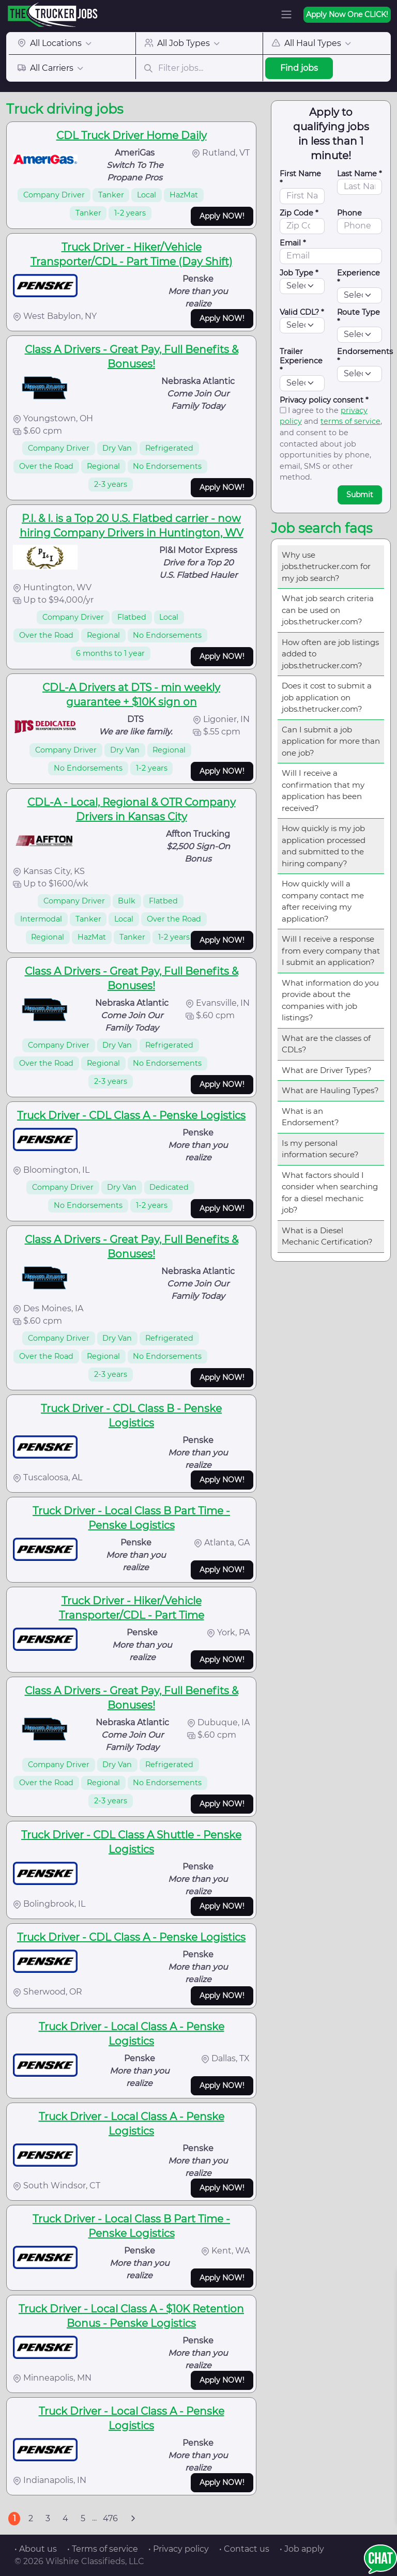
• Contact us (244, 2549)
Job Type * (299, 273)
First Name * (300, 178)
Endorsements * (365, 356)
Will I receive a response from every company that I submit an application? (331, 950)
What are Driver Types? (327, 1070)
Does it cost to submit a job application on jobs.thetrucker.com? (327, 697)
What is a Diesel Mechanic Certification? (327, 1236)
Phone (349, 213)
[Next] (133, 2518)
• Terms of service (102, 2549)
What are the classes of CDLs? (326, 1044)
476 (110, 2518)
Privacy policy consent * (324, 400)
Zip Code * (299, 213)
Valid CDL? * (302, 312)
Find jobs (299, 68)
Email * (293, 243)
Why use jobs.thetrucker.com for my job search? (326, 566)
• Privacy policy (178, 2549)
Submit (359, 494)
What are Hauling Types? (330, 1090)
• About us (35, 2549)
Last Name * (359, 173)
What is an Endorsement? (310, 1117)
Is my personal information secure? (320, 1149)
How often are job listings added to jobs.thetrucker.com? (330, 653)
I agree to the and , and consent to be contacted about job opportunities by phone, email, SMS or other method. (331, 444)
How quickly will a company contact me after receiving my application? (323, 901)
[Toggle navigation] (286, 14)
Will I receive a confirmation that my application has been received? (323, 790)
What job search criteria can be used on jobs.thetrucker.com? (328, 609)
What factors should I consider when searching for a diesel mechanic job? (330, 1192)
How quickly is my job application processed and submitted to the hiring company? (323, 845)
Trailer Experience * (301, 361)
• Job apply (302, 2549)
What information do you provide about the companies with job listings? (330, 1000)
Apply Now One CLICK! (347, 14)
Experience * (358, 277)
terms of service (350, 421)
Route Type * (358, 317)
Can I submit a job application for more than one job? (331, 741)
